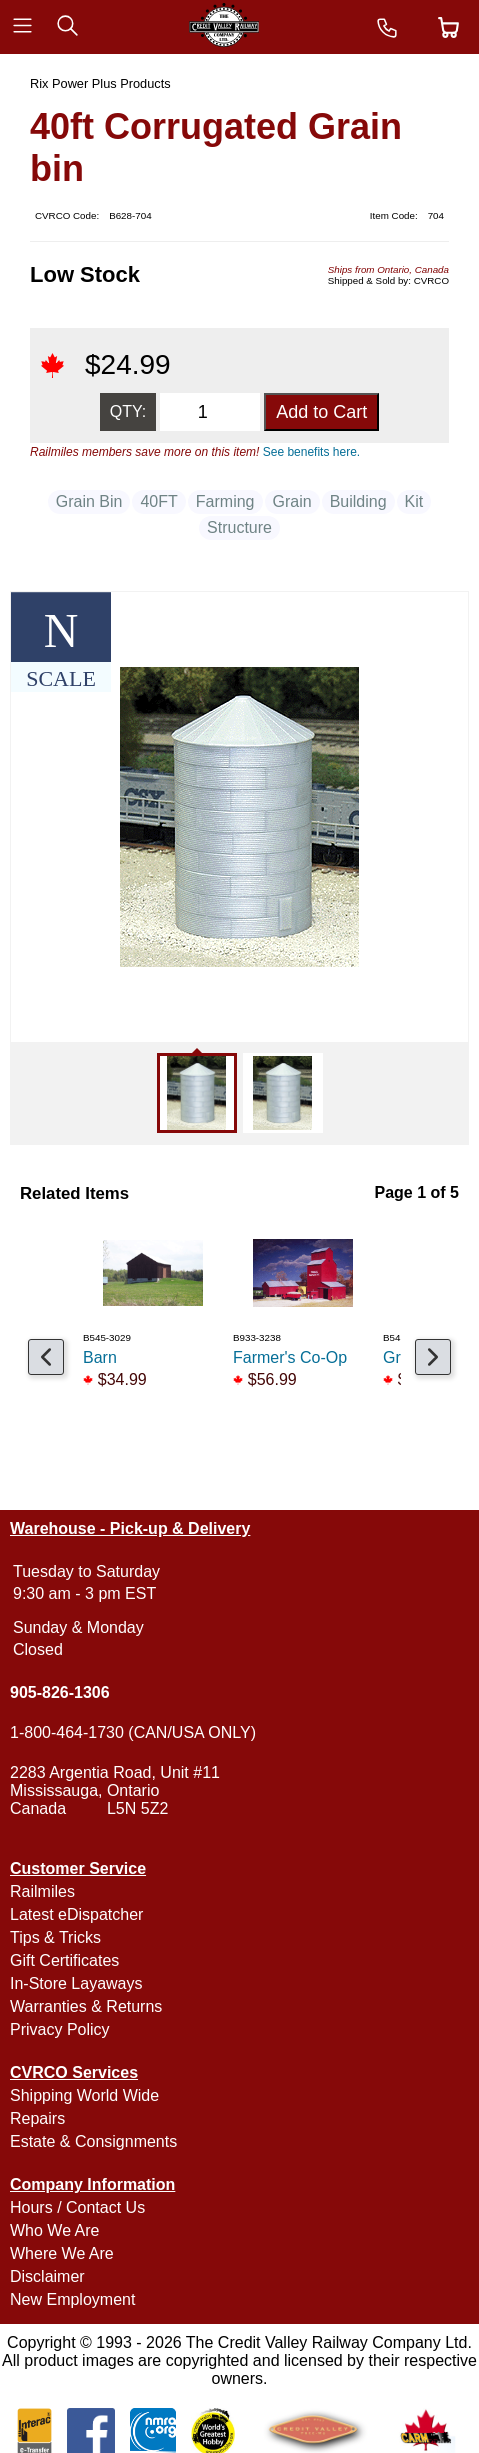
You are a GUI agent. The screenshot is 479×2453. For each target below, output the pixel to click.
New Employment (72, 2299)
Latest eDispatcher (76, 1914)
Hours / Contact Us (77, 2207)
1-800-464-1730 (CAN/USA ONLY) (133, 1732)
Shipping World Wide (84, 2095)
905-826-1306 (60, 1692)
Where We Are (62, 2253)
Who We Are (55, 2230)
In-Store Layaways (76, 1983)
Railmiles (42, 1891)
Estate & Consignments (93, 2141)
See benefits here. (311, 452)
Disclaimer (47, 2276)
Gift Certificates (64, 1960)
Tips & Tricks (55, 1937)
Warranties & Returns (86, 2006)
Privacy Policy (60, 2029)
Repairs (37, 2118)
